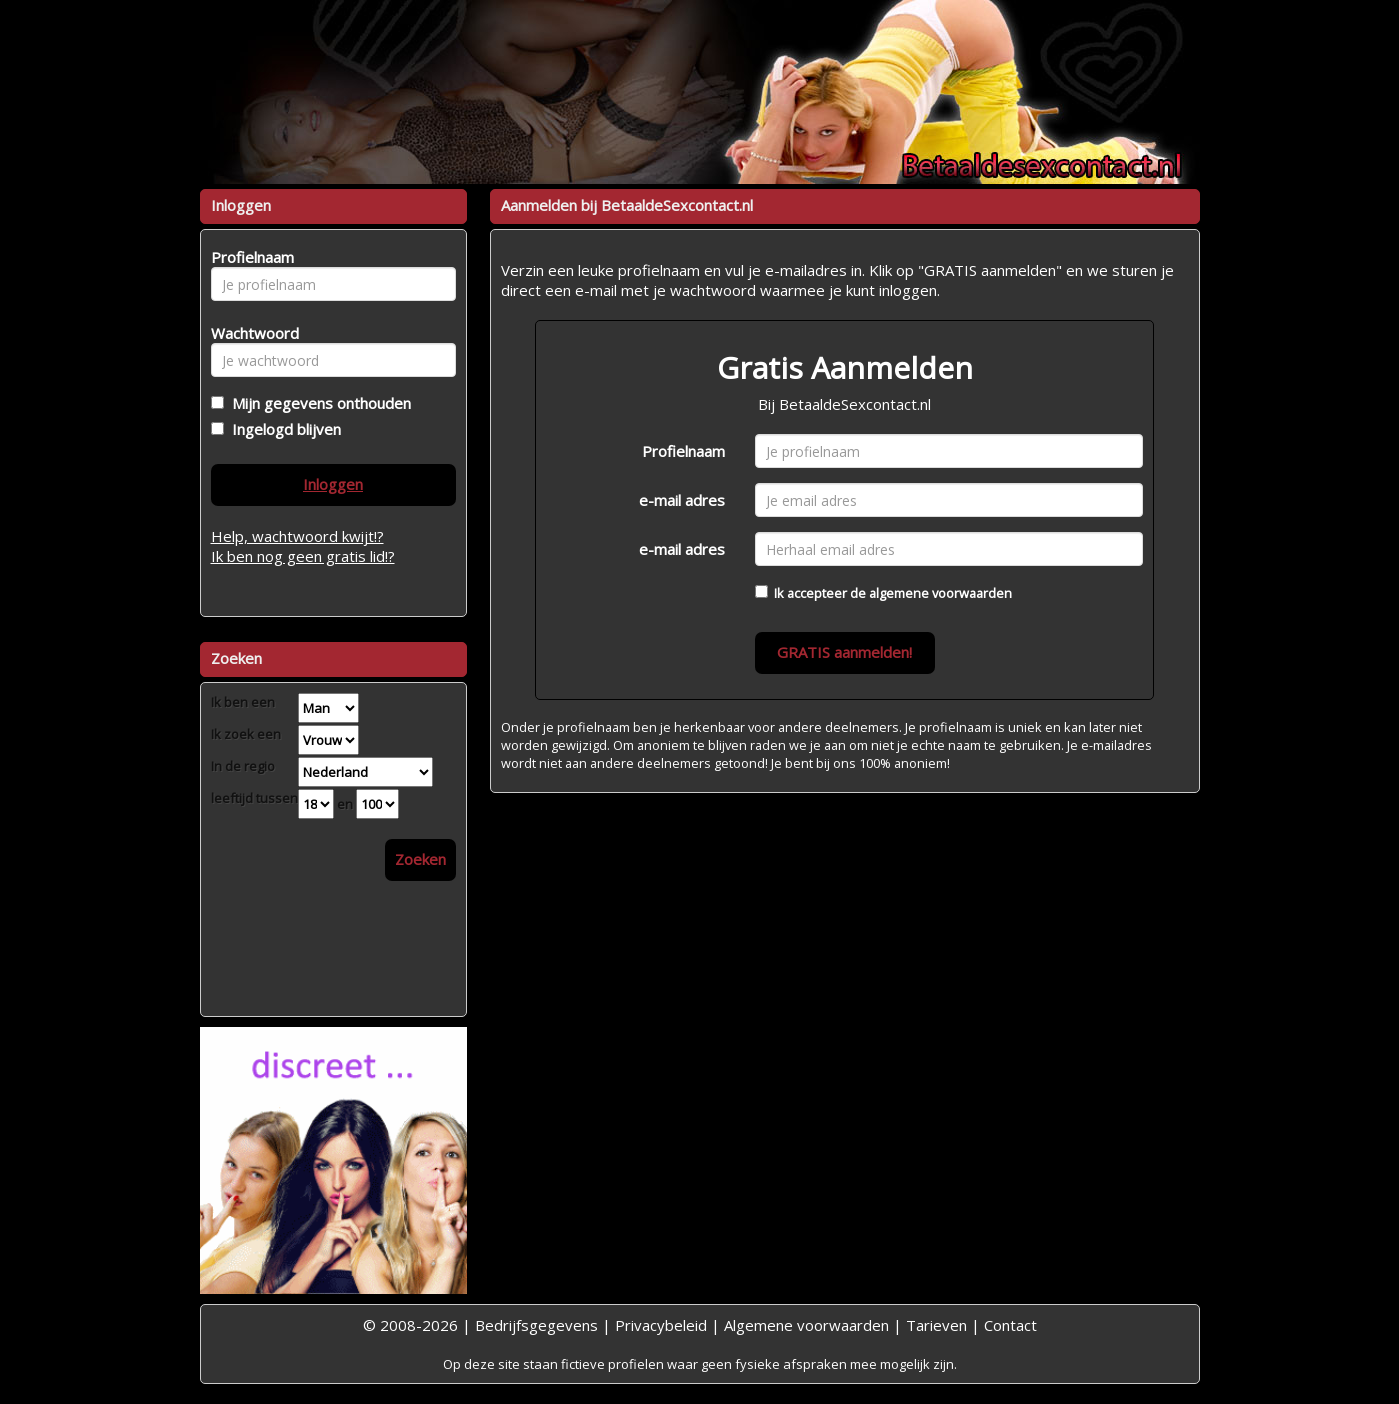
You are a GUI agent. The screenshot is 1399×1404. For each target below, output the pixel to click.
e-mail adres (682, 500)
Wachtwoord (249, 333)
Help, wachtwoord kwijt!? (297, 536)
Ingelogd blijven (282, 429)
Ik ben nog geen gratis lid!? (303, 556)
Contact (1010, 1325)
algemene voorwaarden (940, 593)
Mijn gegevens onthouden (317, 403)
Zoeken (420, 859)
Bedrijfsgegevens (536, 1325)
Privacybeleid (661, 1325)
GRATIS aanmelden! (844, 652)
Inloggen (333, 484)
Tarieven (936, 1325)
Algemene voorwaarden (806, 1325)
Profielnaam (683, 451)
